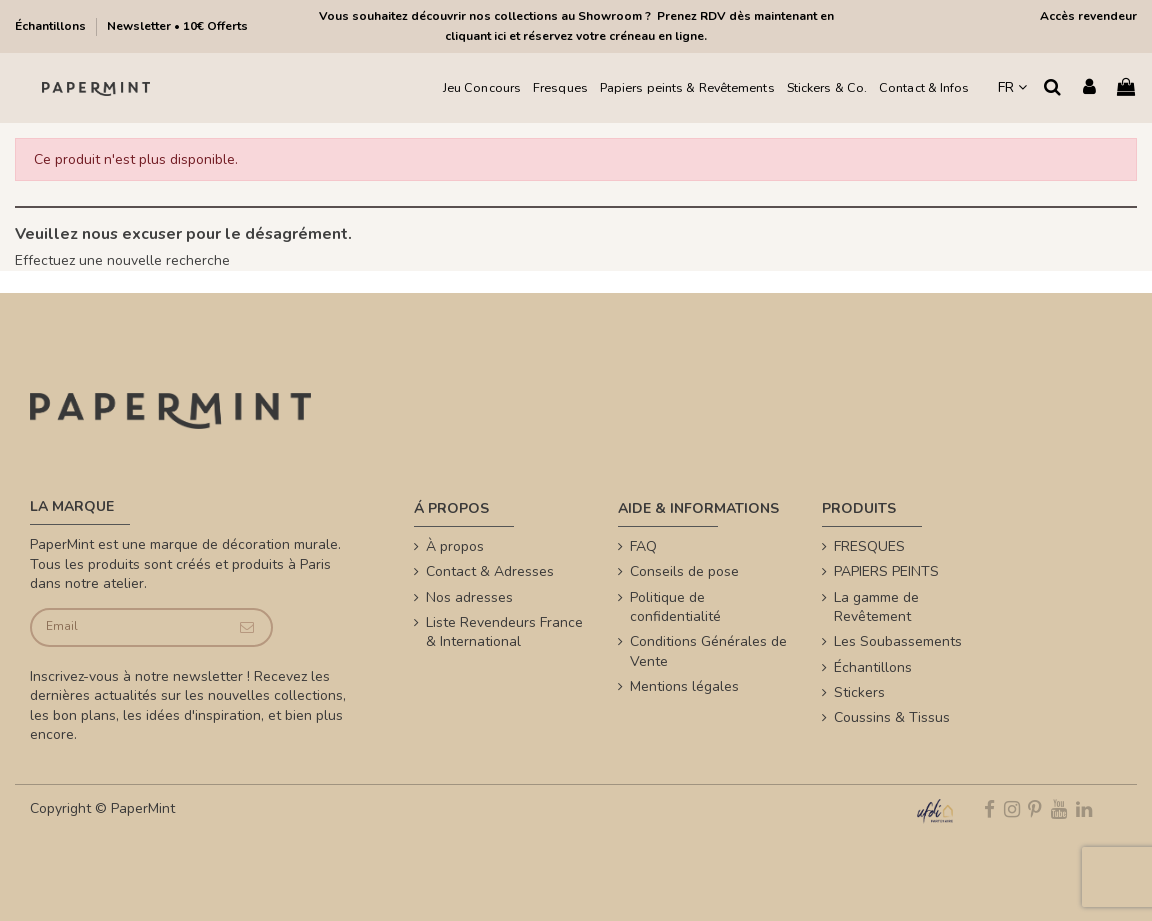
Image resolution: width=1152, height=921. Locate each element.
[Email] (127, 627)
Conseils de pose (684, 571)
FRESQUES (869, 546)
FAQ (643, 546)
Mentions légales (684, 686)
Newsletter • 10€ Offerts (177, 26)
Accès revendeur (1088, 16)
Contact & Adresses (490, 571)
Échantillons (52, 26)
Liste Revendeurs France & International (504, 632)
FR (1012, 87)
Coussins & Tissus (892, 717)
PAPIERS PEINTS (886, 571)
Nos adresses (469, 597)
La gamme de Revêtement (876, 607)
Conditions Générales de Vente (708, 651)
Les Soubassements (898, 641)
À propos (455, 546)
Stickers (859, 692)
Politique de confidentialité (675, 607)
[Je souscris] (247, 627)
